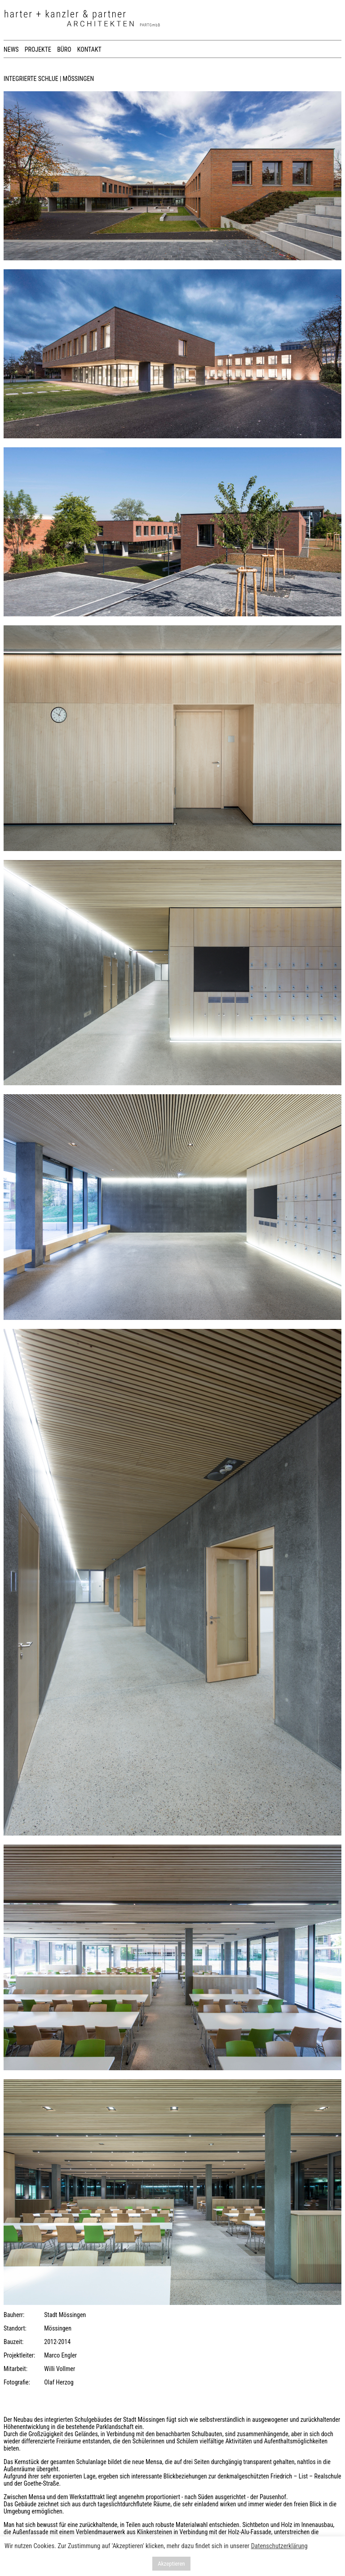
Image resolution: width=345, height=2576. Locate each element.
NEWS (11, 49)
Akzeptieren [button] (171, 2563)
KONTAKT (89, 49)
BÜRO (64, 49)
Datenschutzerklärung (279, 2546)
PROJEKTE (38, 49)
